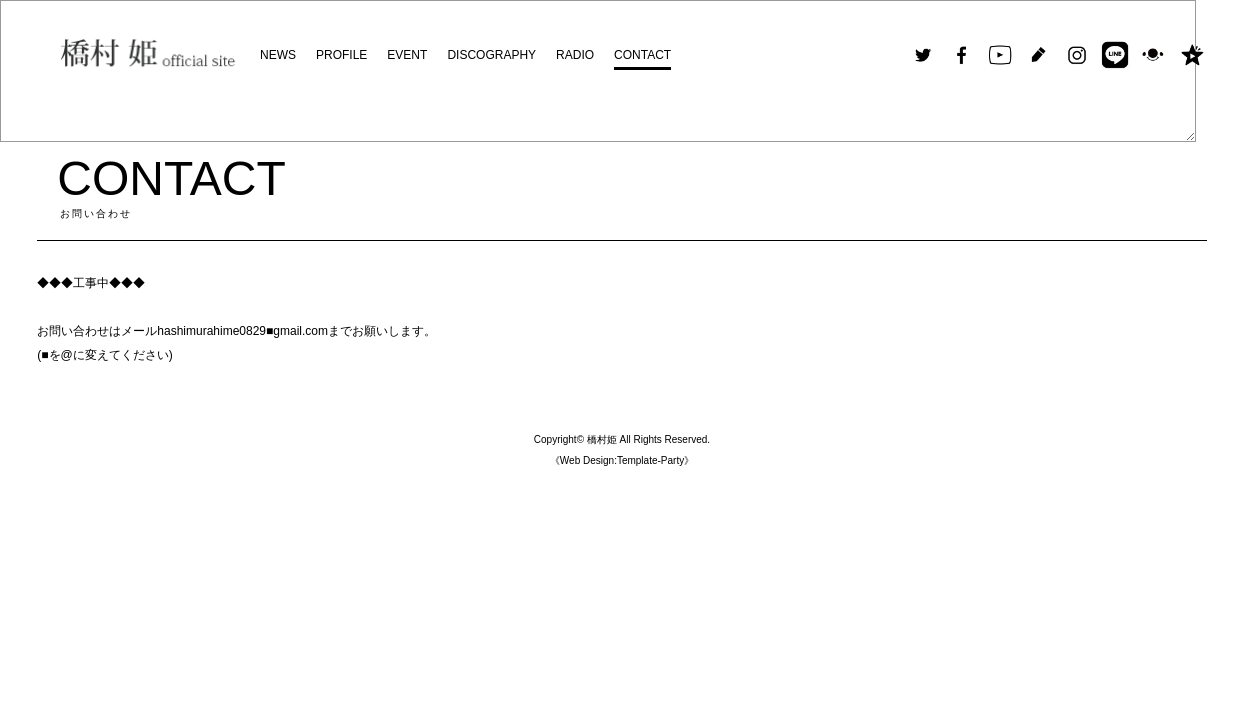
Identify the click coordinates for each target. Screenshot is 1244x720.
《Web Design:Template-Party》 (622, 460)
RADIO (575, 55)
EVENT (407, 55)
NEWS (278, 55)
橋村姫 (602, 439)
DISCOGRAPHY (491, 55)
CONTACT (642, 55)
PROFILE (341, 55)
